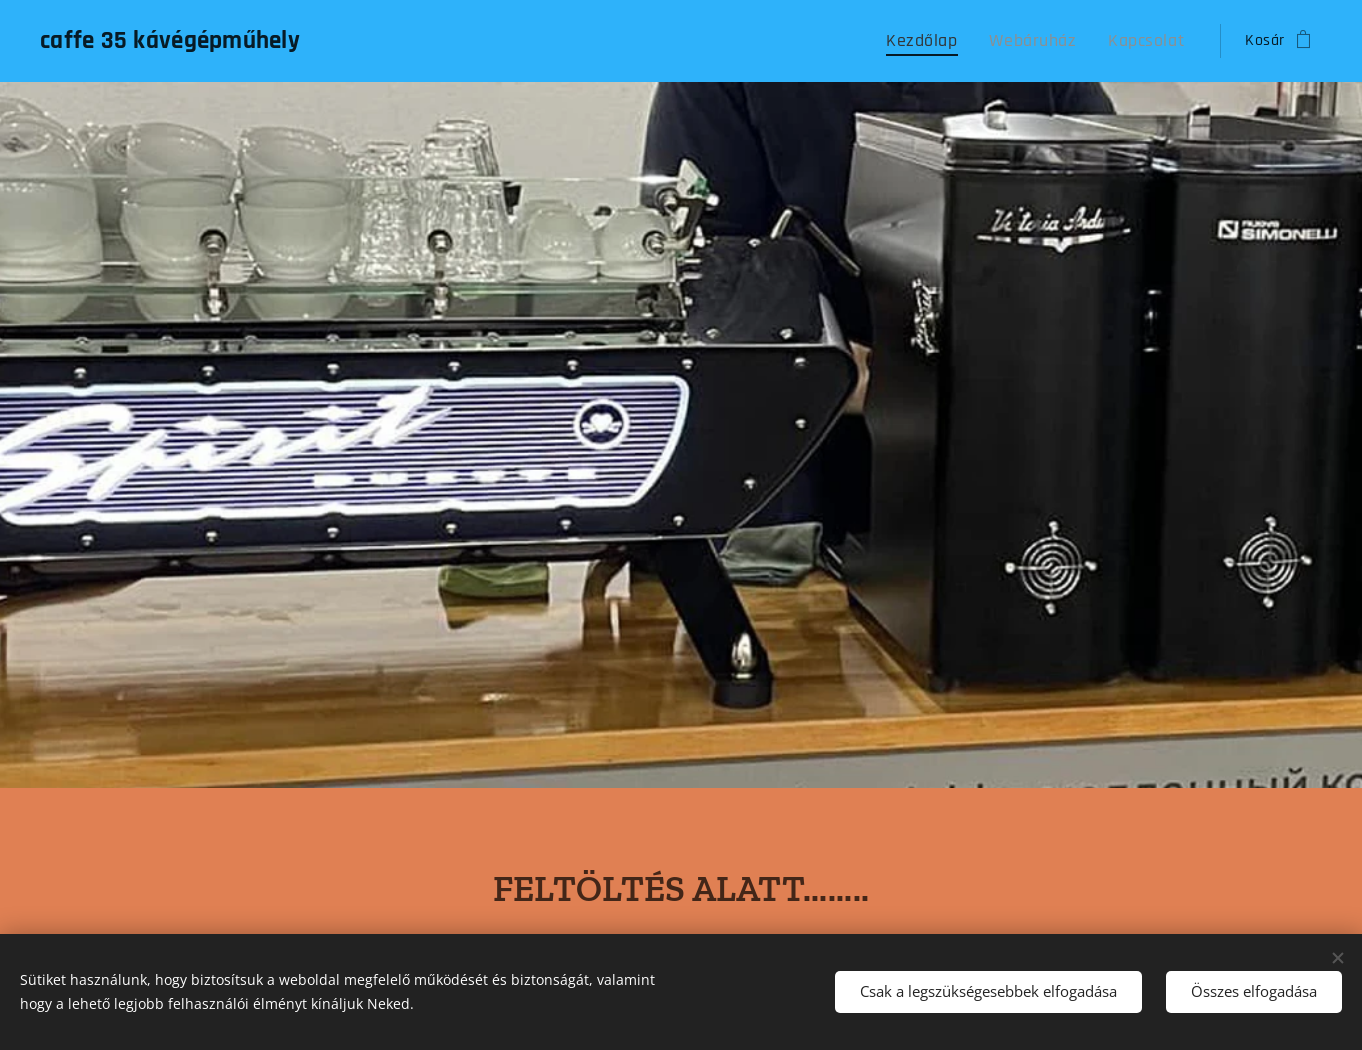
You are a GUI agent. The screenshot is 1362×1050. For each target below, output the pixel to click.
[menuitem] (948, 41)
